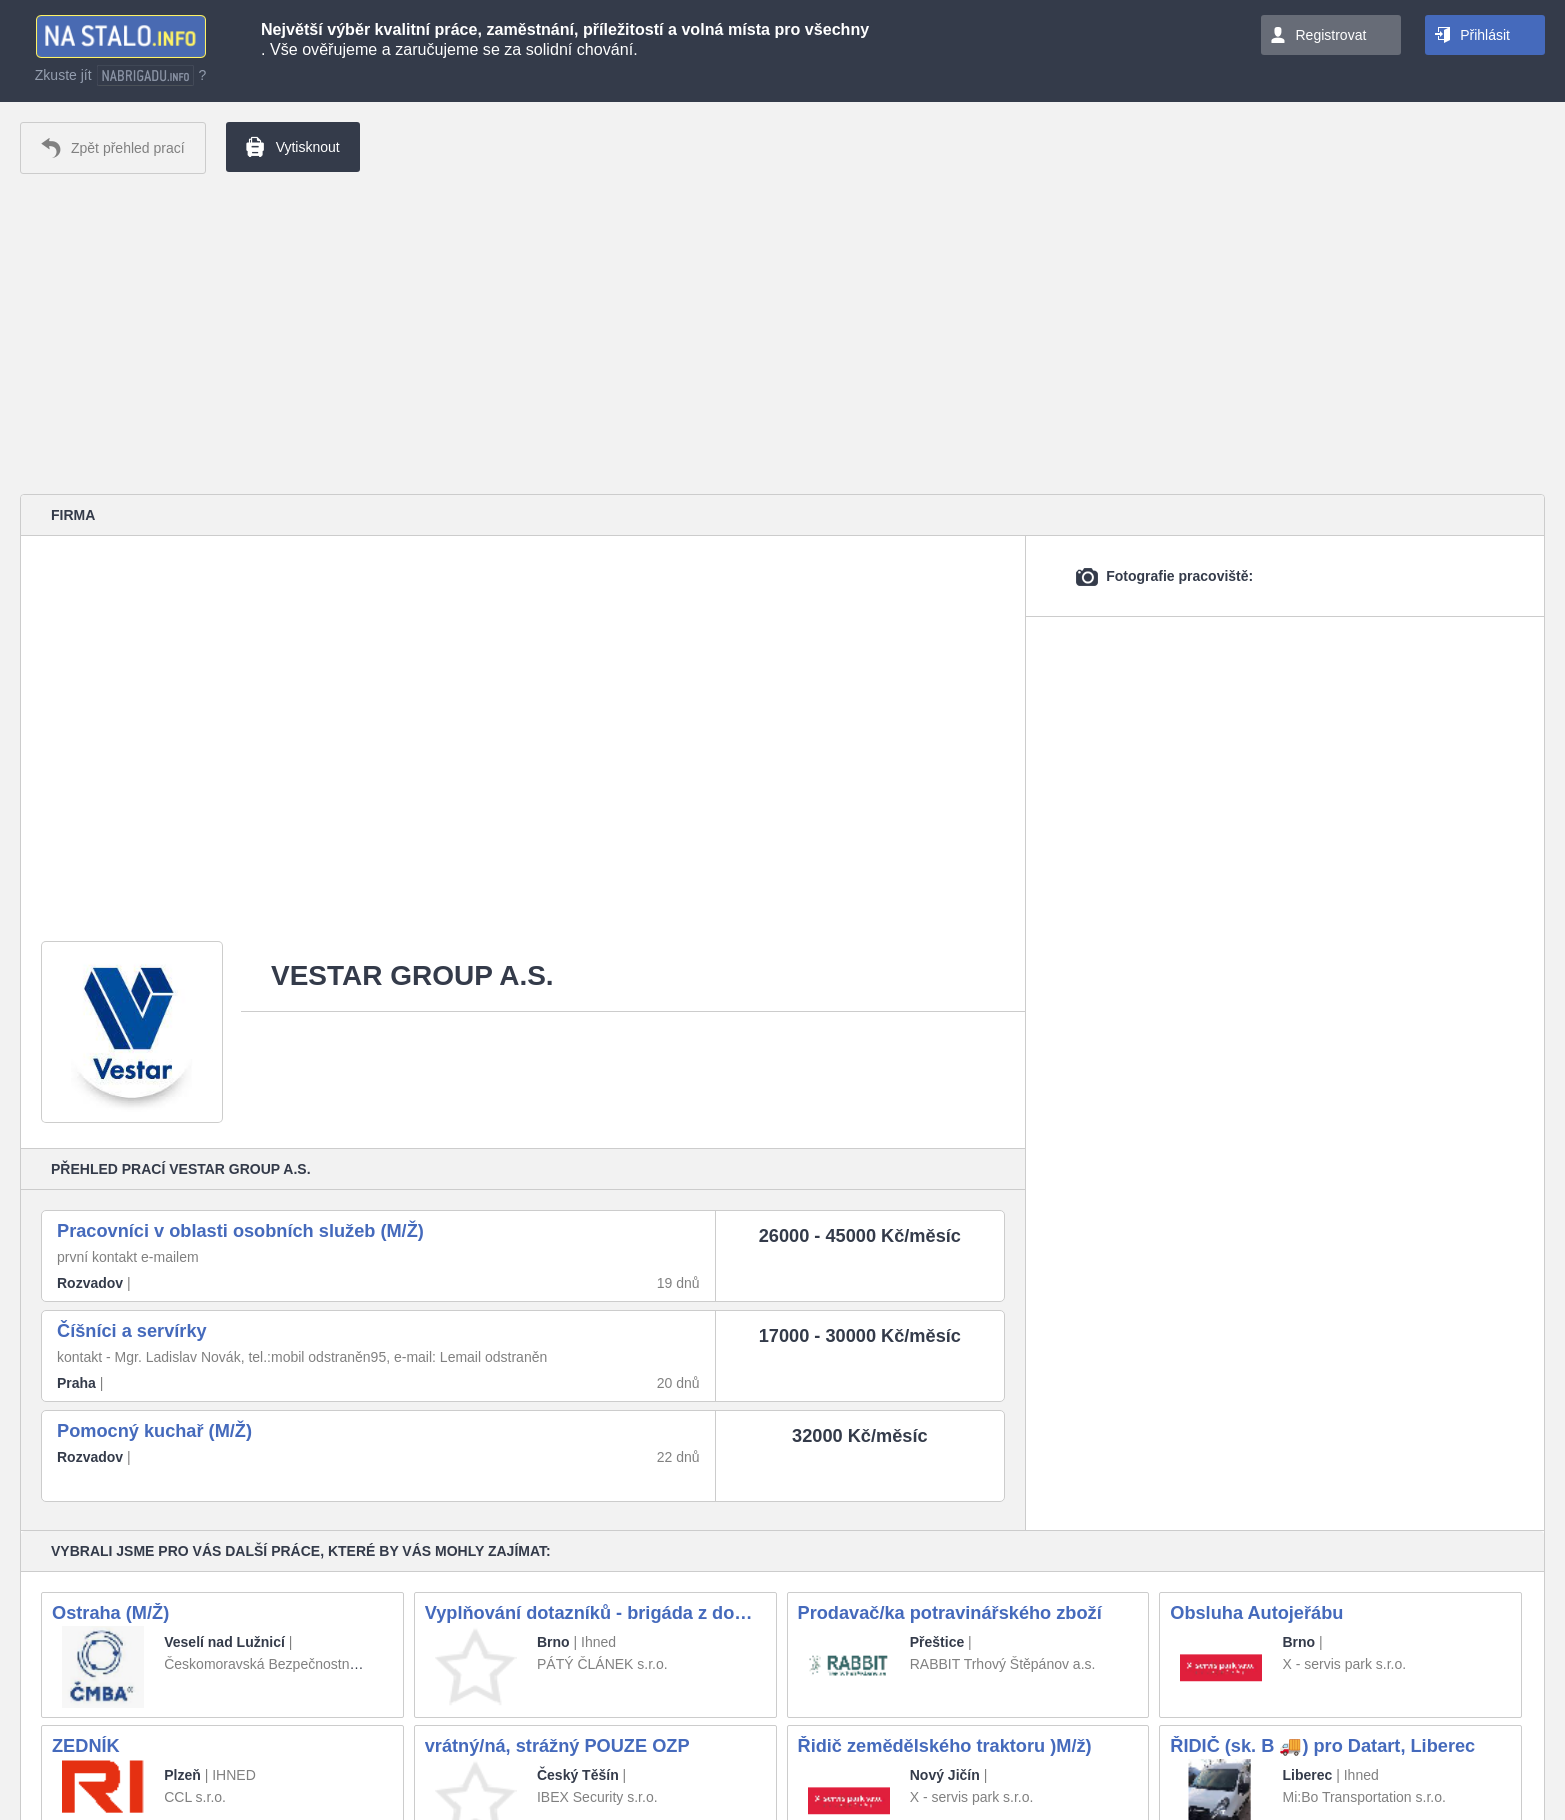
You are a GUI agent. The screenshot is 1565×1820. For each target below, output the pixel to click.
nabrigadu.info (145, 75)
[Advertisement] (783, 334)
